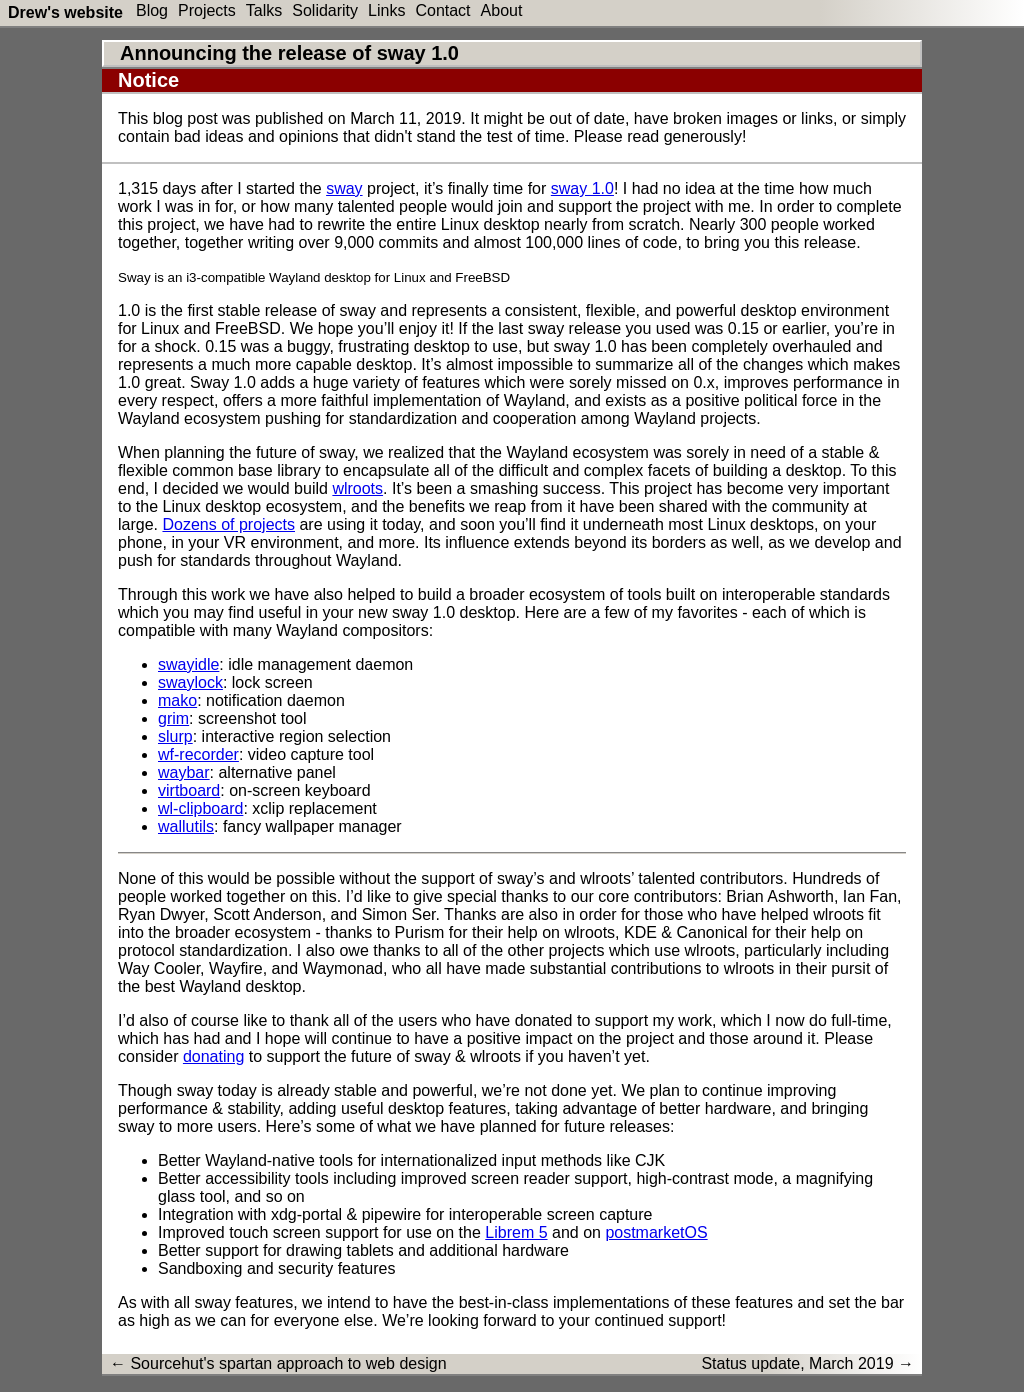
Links (386, 10)
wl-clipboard (200, 808)
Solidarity (325, 10)
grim (173, 718)
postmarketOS (656, 1232)
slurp (175, 736)
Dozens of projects (228, 524)
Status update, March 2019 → (807, 1363)
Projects (207, 10)
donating (213, 1056)
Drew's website (65, 12)
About (502, 10)
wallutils (186, 826)
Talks (264, 10)
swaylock (190, 682)
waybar (184, 772)
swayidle (188, 664)
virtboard (189, 790)
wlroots (357, 488)
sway (344, 188)
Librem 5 (516, 1232)
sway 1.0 (582, 188)
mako (177, 700)
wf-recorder (198, 754)
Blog (152, 10)
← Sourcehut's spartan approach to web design (278, 1363)
